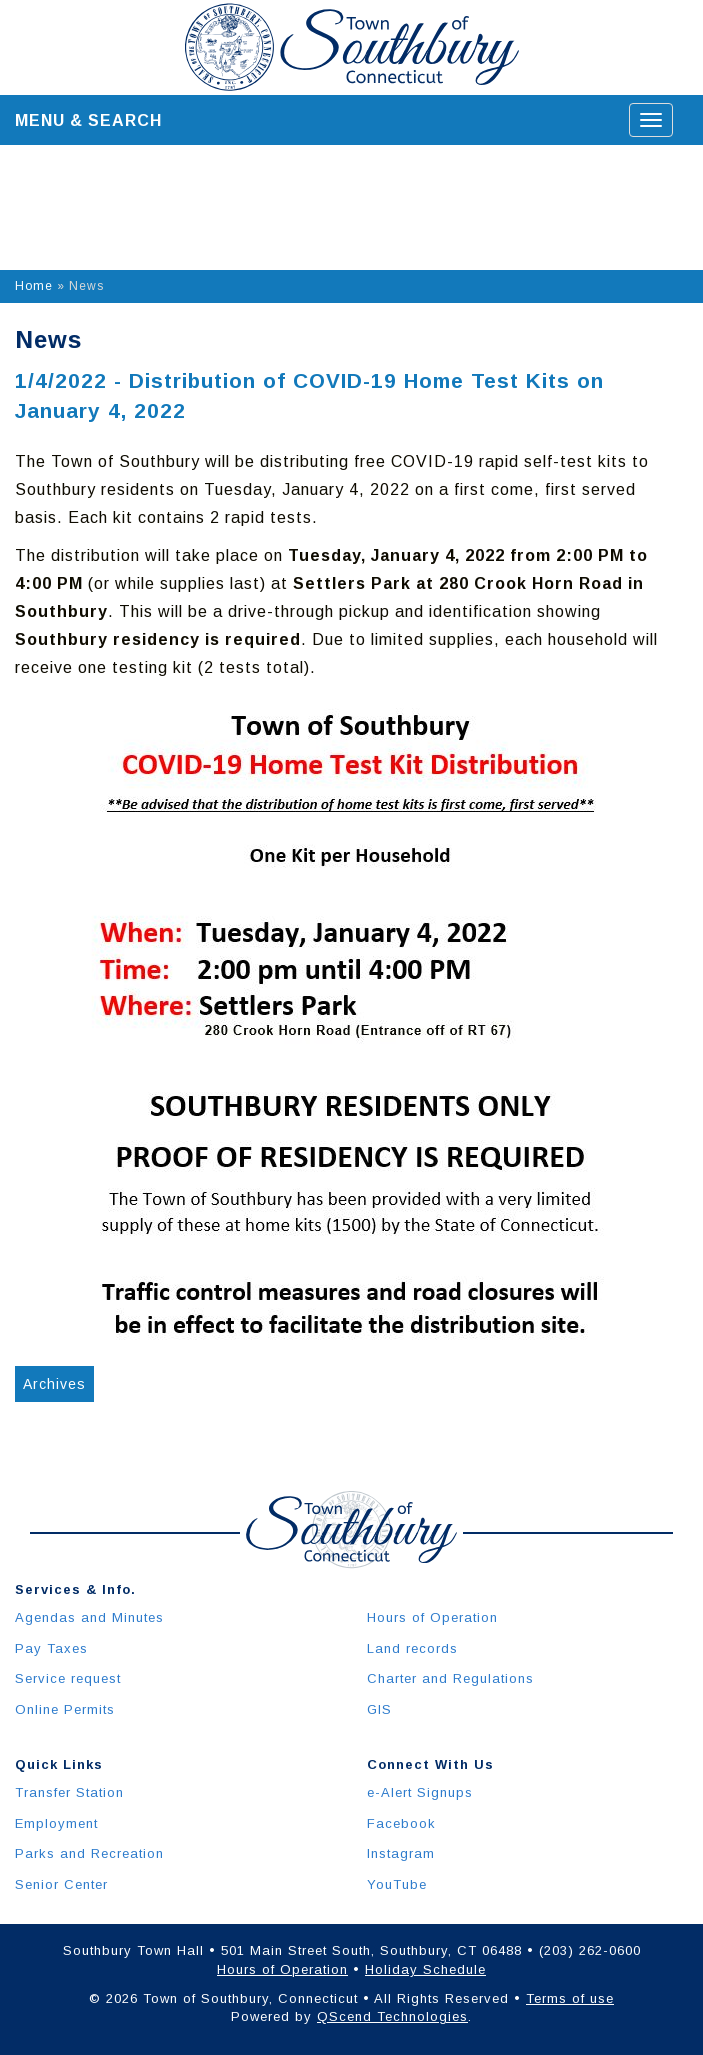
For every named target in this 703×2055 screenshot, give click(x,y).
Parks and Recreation (89, 1853)
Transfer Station (69, 1792)
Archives (54, 1384)
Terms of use (570, 1998)
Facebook (401, 1823)
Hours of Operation (432, 1617)
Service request (68, 1678)
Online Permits (65, 1709)
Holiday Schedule (425, 1969)
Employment (56, 1823)
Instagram (401, 1853)
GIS (379, 1709)
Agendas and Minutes (89, 1617)
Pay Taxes (51, 1648)
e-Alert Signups (420, 1792)
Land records (412, 1648)
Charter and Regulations (450, 1678)
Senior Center (61, 1884)
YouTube (397, 1884)
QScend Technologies (392, 2016)
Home (34, 286)
